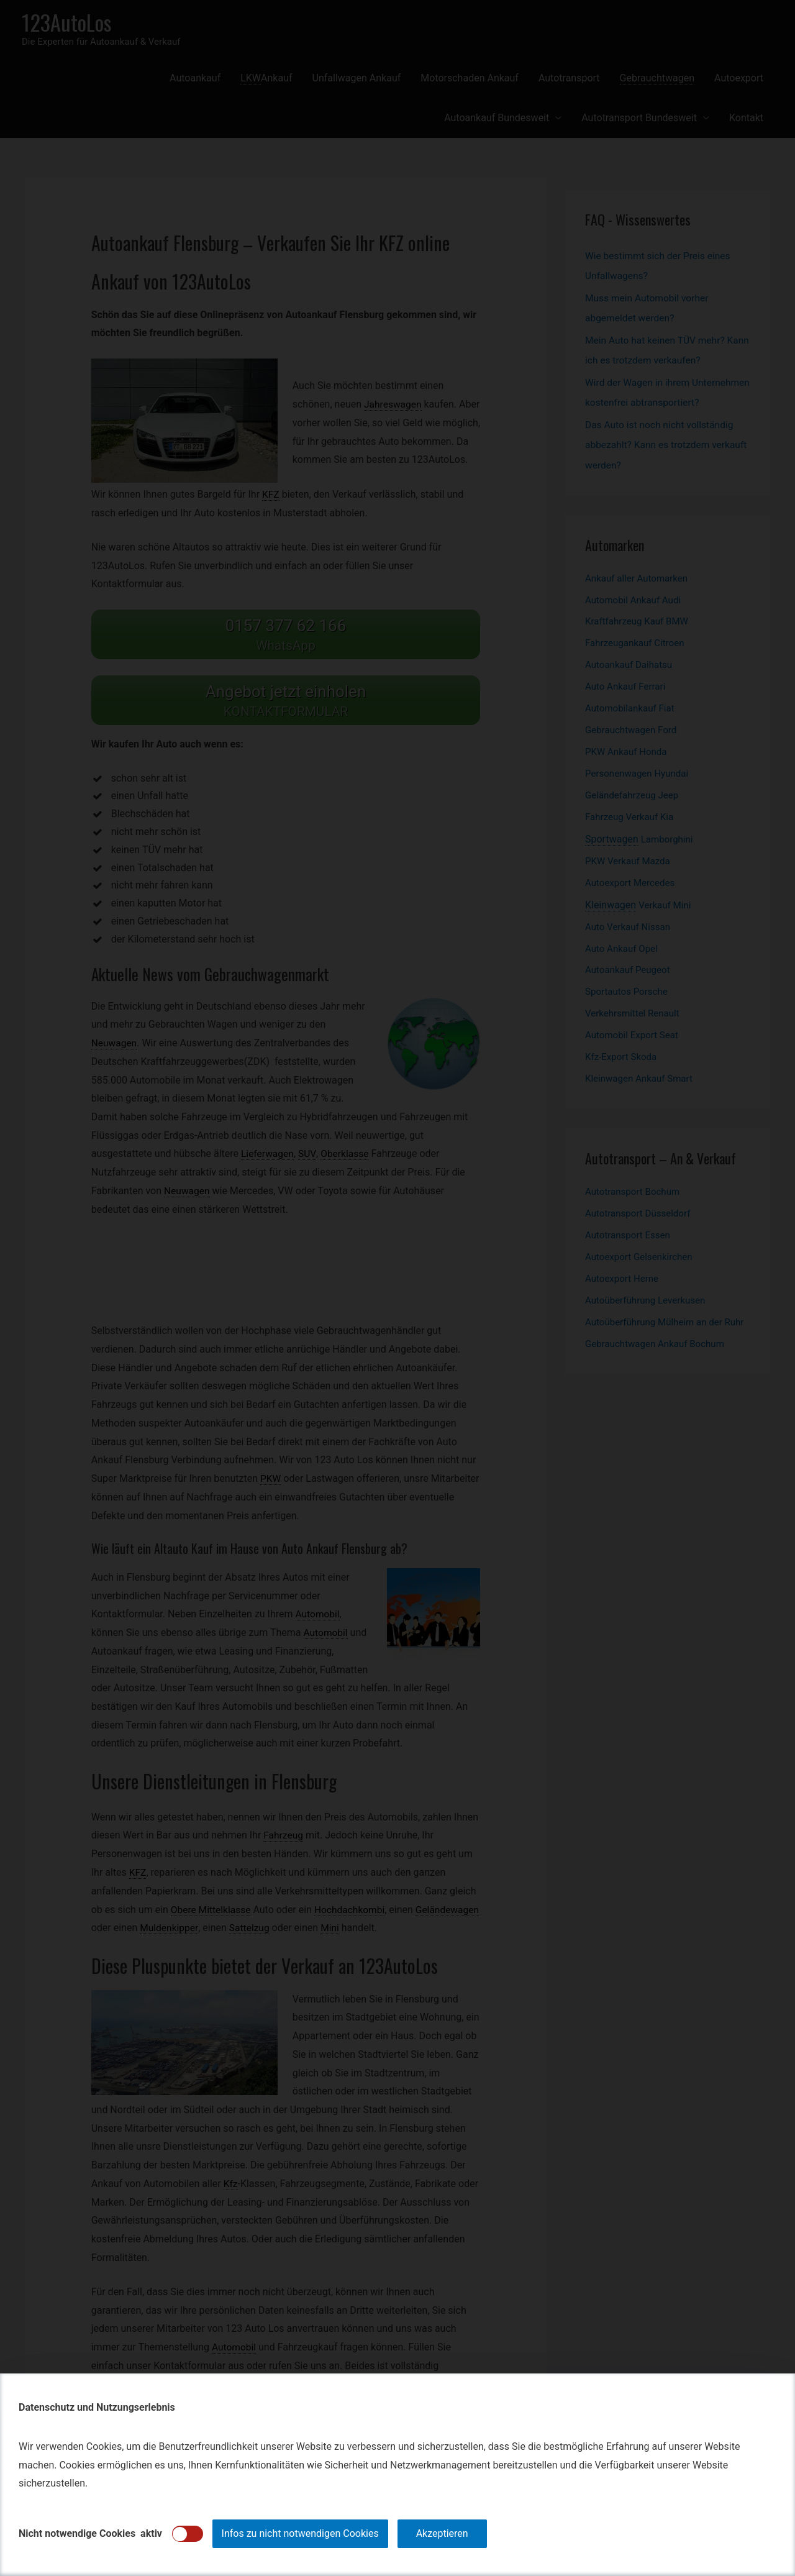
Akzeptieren (442, 2533)
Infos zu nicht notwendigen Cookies (300, 2533)
